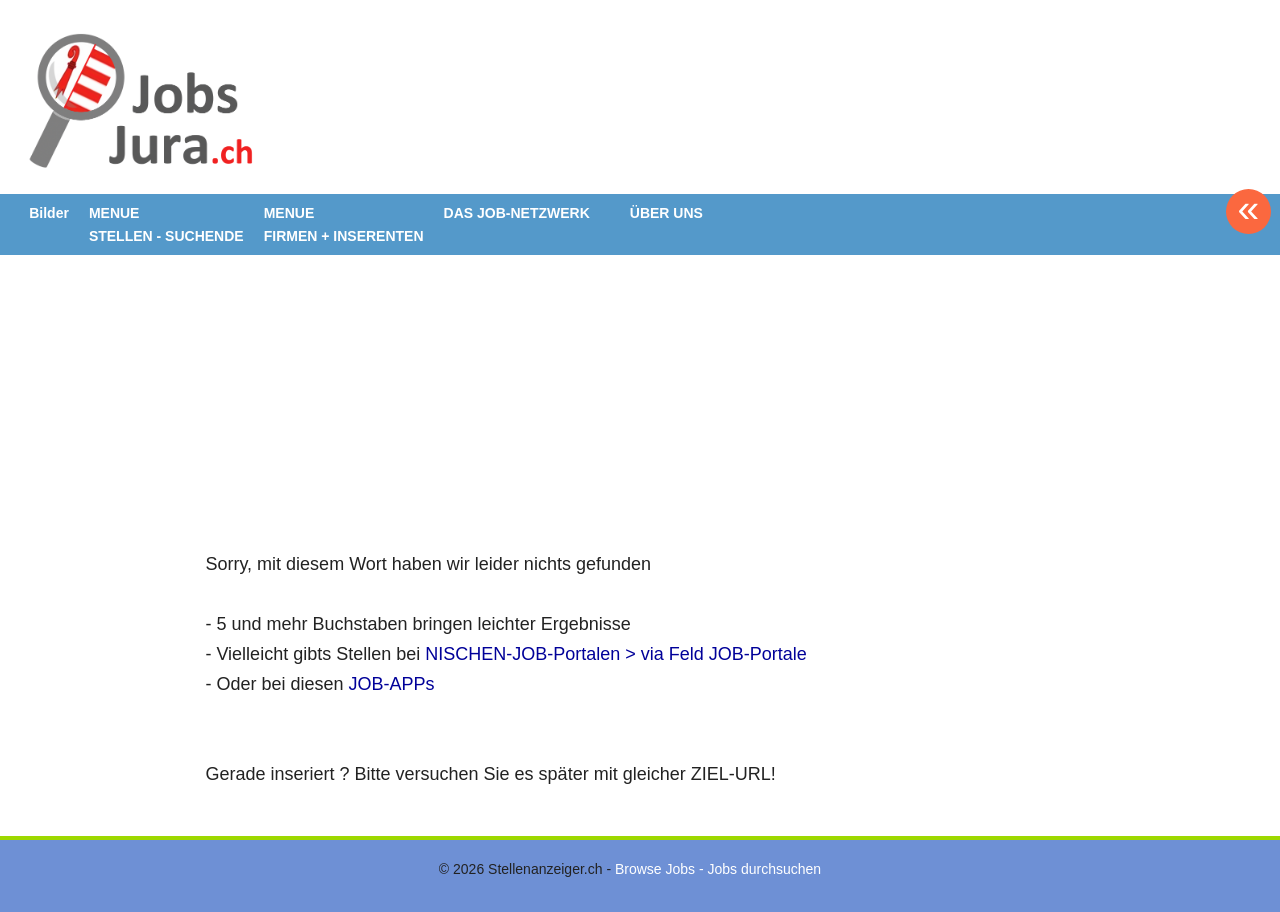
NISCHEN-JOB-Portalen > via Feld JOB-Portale (616, 654)
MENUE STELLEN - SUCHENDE (166, 224)
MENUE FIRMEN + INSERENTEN (344, 224)
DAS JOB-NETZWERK (517, 213)
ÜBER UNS (666, 213)
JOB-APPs (392, 684)
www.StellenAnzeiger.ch (139, 104)
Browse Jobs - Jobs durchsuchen (718, 869)
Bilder (49, 213)
